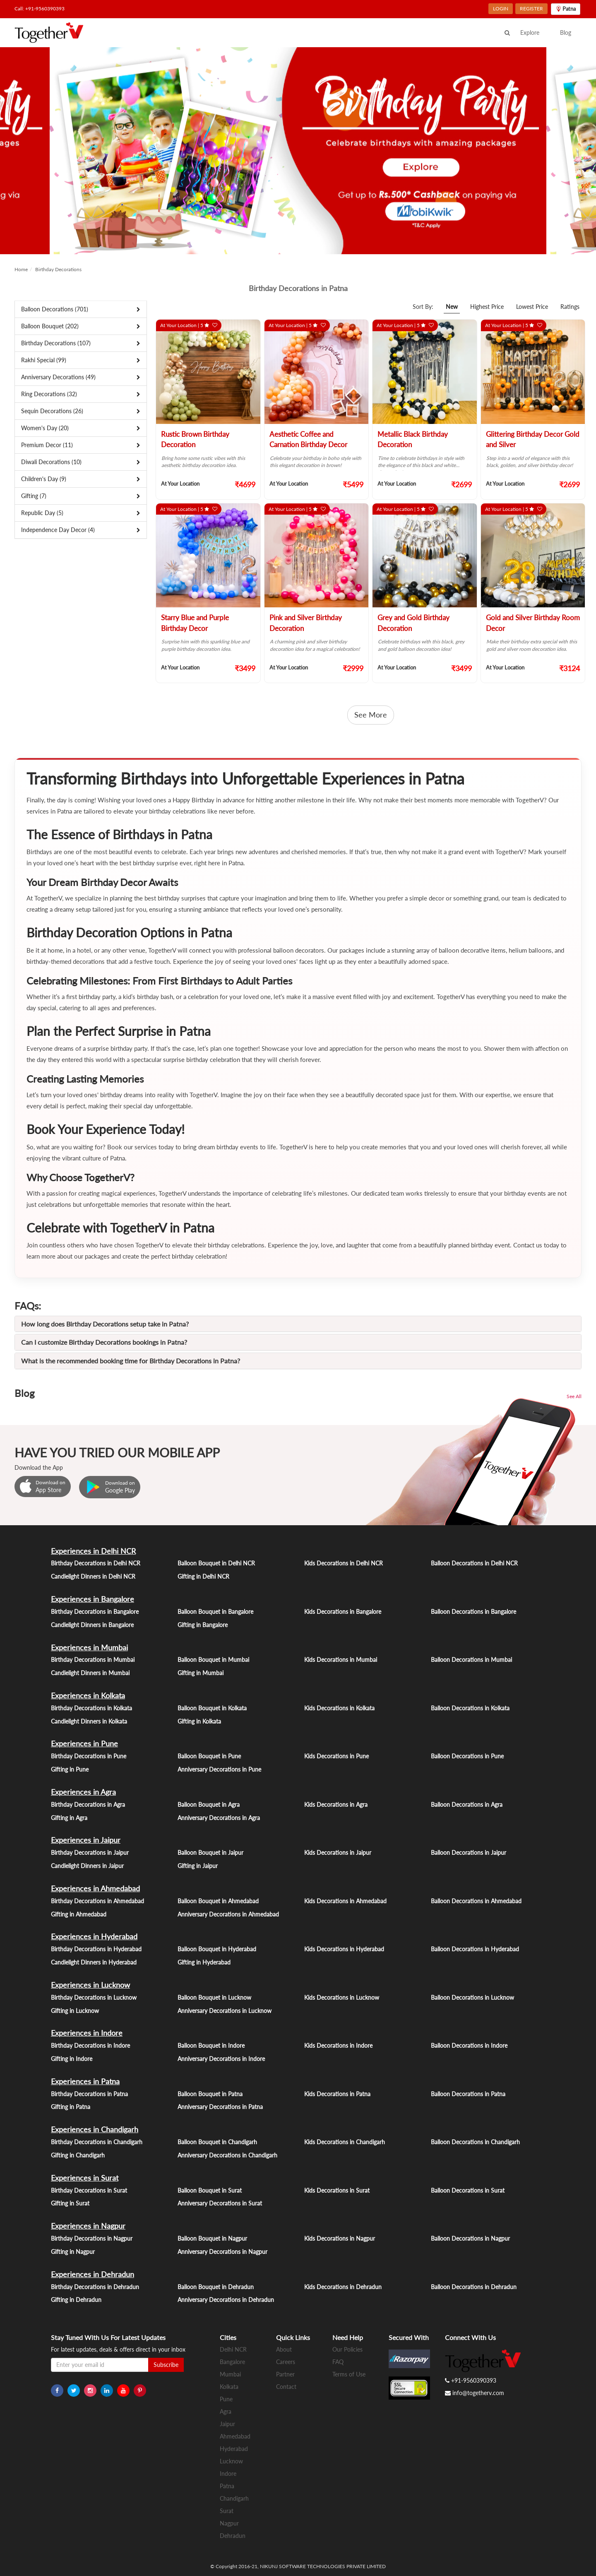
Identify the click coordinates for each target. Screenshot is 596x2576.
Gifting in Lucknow (75, 2010)
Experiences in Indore (87, 2032)
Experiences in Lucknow (90, 1984)
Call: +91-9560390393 (39, 8)
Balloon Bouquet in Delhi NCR (216, 1563)
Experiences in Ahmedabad (95, 1888)
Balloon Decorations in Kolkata (470, 1708)
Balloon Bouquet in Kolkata (212, 1708)
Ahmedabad (235, 2436)
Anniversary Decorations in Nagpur (222, 2251)
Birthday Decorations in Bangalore (95, 1611)
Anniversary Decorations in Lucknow (225, 2010)
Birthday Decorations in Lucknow (94, 1997)
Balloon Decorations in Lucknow (472, 1997)
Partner (285, 2374)
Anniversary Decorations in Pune (219, 1769)
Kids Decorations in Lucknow (341, 1997)
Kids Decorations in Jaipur (337, 1852)
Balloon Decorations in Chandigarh (475, 2141)
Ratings (569, 306)
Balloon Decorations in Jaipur (468, 1852)
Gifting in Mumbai (200, 1672)
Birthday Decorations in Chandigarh (96, 2141)
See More (370, 714)
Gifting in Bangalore (203, 1624)
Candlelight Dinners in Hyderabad (94, 1962)
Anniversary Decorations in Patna (220, 2106)
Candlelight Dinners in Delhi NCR (93, 1576)
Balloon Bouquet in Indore (211, 2045)
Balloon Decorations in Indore (469, 2045)
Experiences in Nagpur (88, 2225)
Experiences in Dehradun (92, 2274)
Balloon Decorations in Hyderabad (475, 1948)
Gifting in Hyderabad (204, 1962)
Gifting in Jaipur (198, 1865)
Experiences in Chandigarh (94, 2129)
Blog (565, 32)
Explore (529, 32)
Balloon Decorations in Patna (468, 2093)
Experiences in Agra (83, 1791)
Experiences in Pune (84, 1743)
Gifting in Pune (70, 1769)
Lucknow (231, 2461)
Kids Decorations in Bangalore (342, 1611)
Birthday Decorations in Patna (89, 2093)
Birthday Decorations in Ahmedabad (97, 1900)
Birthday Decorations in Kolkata (91, 1708)
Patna (227, 2485)
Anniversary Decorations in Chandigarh (227, 2155)
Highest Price (487, 306)
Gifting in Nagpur (73, 2251)
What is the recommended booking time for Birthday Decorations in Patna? (130, 1361)
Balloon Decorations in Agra (466, 1804)
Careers (285, 2361)
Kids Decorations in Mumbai (340, 1659)
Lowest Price (532, 306)
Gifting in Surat (70, 2203)
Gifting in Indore (71, 2058)
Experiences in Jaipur (85, 1839)
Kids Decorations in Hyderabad (344, 1948)
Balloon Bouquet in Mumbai (213, 1659)
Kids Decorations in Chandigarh (344, 2141)
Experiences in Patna (85, 2081)
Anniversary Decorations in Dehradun (226, 2299)
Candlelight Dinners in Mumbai (90, 1672)
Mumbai (230, 2374)
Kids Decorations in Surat (337, 2190)
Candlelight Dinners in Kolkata (89, 1721)
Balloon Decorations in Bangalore (473, 1611)
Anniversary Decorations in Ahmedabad (228, 1914)
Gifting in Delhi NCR (203, 1576)
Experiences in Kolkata (88, 1695)
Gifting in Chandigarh (78, 2155)
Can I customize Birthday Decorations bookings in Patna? (104, 1342)
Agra (225, 2411)
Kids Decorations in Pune (336, 1756)
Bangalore (232, 2361)
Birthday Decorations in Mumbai (93, 1659)
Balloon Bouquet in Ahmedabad (218, 1900)
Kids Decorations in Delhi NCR (343, 1563)
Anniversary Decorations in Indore (221, 2058)
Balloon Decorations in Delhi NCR (474, 1563)
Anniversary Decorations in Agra (219, 1817)
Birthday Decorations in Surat (89, 2190)
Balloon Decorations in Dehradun (474, 2286)
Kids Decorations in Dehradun (343, 2286)
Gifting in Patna (70, 2106)
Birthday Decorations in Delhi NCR (95, 1563)
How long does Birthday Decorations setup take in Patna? (105, 1324)
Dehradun (232, 2535)
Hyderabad (234, 2448)
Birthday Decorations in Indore (90, 2045)
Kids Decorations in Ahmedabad (345, 1900)
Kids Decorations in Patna (337, 2093)
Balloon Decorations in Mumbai (471, 1659)
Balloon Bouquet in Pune (209, 1756)
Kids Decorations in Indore (338, 2045)
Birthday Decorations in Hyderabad (96, 1948)
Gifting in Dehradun (76, 2299)
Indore (228, 2473)
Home (21, 269)
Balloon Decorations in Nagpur (470, 2238)
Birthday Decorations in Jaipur (90, 1852)
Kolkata (229, 2386)
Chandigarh (234, 2498)
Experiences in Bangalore (92, 1598)
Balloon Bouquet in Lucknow (214, 1997)
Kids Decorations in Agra (336, 1804)
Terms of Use (348, 2374)
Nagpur (229, 2523)
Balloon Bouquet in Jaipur (210, 1852)
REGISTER (531, 8)
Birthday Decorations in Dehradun (95, 2286)
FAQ (338, 2361)
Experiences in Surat (84, 2177)
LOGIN (500, 8)
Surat (226, 2510)
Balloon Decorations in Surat (468, 2190)
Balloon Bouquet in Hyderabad (217, 1948)
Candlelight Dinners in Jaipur (87, 1865)
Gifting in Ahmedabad (78, 1914)
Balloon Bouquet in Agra (209, 1804)
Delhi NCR (233, 2349)
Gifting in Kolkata (199, 1721)
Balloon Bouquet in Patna (210, 2093)
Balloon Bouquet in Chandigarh (217, 2141)
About (284, 2349)
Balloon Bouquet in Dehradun (216, 2286)
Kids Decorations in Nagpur (339, 2238)
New (452, 306)
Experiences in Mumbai (89, 1647)
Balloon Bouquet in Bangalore (215, 1611)
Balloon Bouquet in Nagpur (212, 2238)
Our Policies (347, 2349)
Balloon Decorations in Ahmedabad (476, 1900)
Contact (286, 2386)
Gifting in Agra (69, 1817)
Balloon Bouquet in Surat (210, 2190)
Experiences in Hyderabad (94, 1936)
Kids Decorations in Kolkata (339, 1708)
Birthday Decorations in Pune (88, 1756)
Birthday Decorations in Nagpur (91, 2238)
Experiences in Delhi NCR (93, 1550)
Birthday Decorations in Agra (88, 1804)
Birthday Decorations (58, 269)
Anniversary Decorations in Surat (220, 2203)
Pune (226, 2399)
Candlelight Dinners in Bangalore (92, 1624)
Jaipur (227, 2423)
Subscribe (166, 2364)
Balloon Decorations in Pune (467, 1756)
